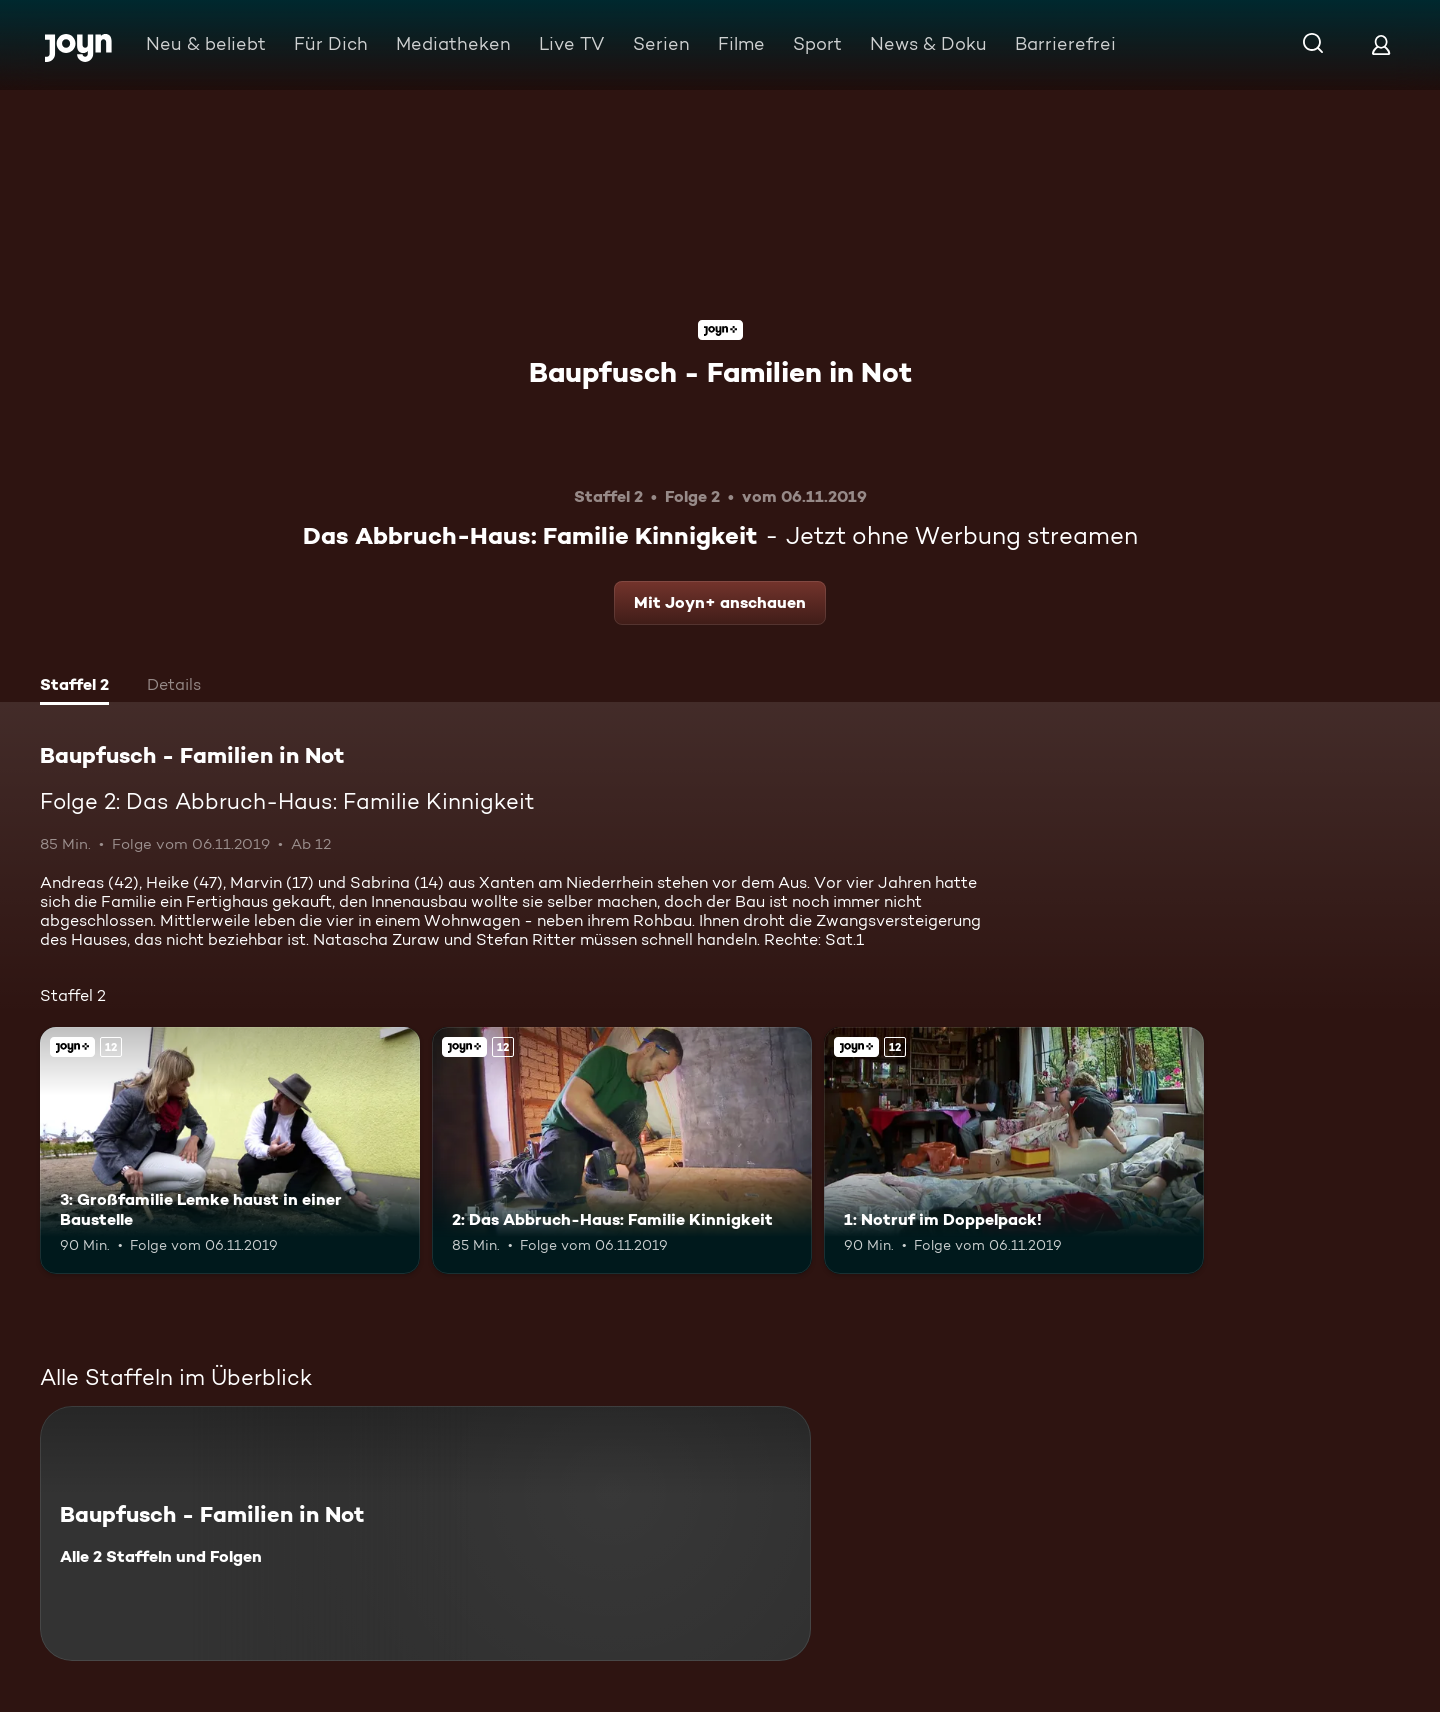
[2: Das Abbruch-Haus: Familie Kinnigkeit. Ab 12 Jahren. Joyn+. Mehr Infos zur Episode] (622, 1150)
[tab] (74, 687)
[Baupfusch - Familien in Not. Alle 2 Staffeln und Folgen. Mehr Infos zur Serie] (425, 1533)
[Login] (1381, 44)
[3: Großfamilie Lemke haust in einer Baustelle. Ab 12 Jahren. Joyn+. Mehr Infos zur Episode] (230, 1150)
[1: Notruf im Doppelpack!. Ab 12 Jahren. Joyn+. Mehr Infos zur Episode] (1014, 1150)
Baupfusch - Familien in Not (720, 372)
